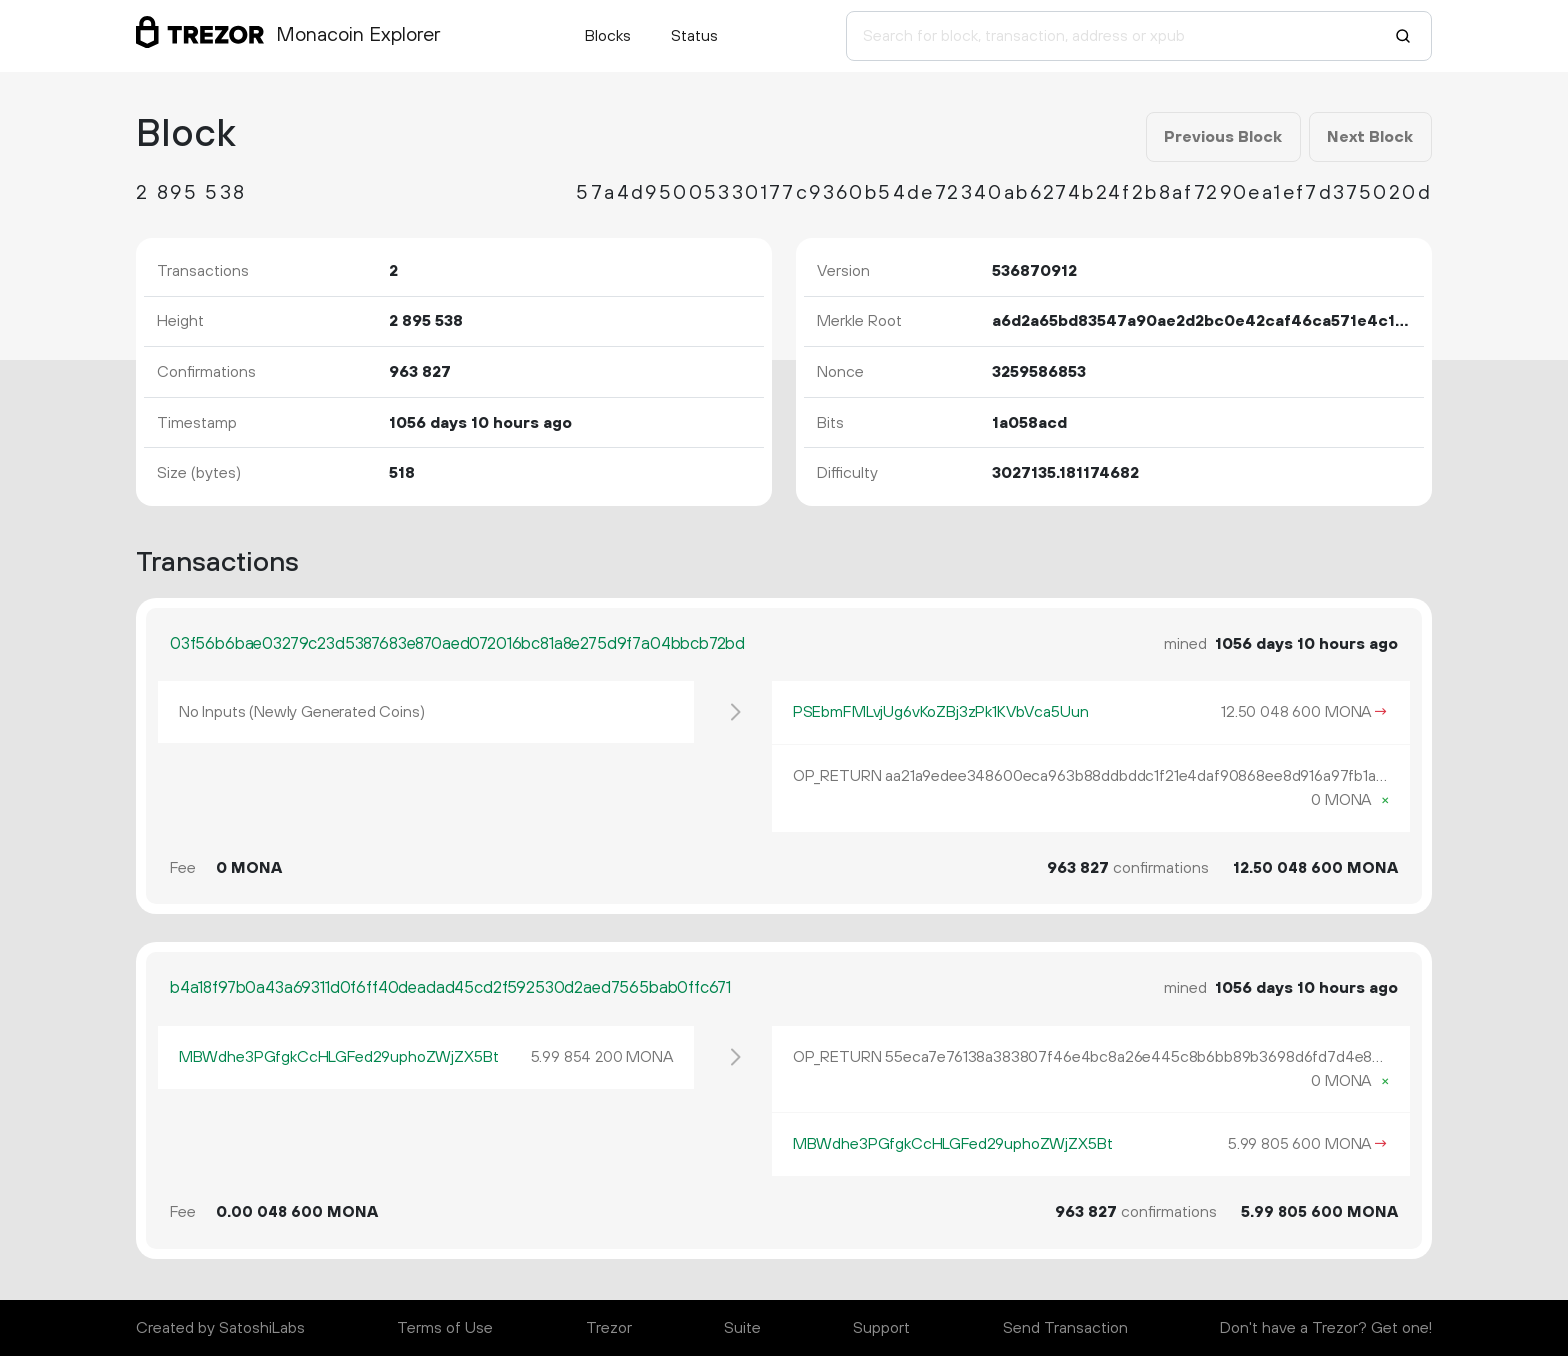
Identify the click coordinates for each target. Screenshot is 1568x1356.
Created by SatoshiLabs (220, 1328)
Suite (742, 1328)
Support (881, 1328)
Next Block (1370, 137)
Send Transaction (1065, 1328)
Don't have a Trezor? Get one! (1326, 1328)
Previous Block (1223, 137)
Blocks (608, 36)
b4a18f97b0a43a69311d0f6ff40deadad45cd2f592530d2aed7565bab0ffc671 (450, 988)
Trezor (609, 1328)
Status (694, 36)
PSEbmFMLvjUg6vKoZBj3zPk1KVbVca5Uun (941, 712)
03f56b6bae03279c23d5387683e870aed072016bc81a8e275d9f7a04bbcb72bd (457, 644)
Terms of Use (445, 1328)
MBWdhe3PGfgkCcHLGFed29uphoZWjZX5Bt (339, 1057)
